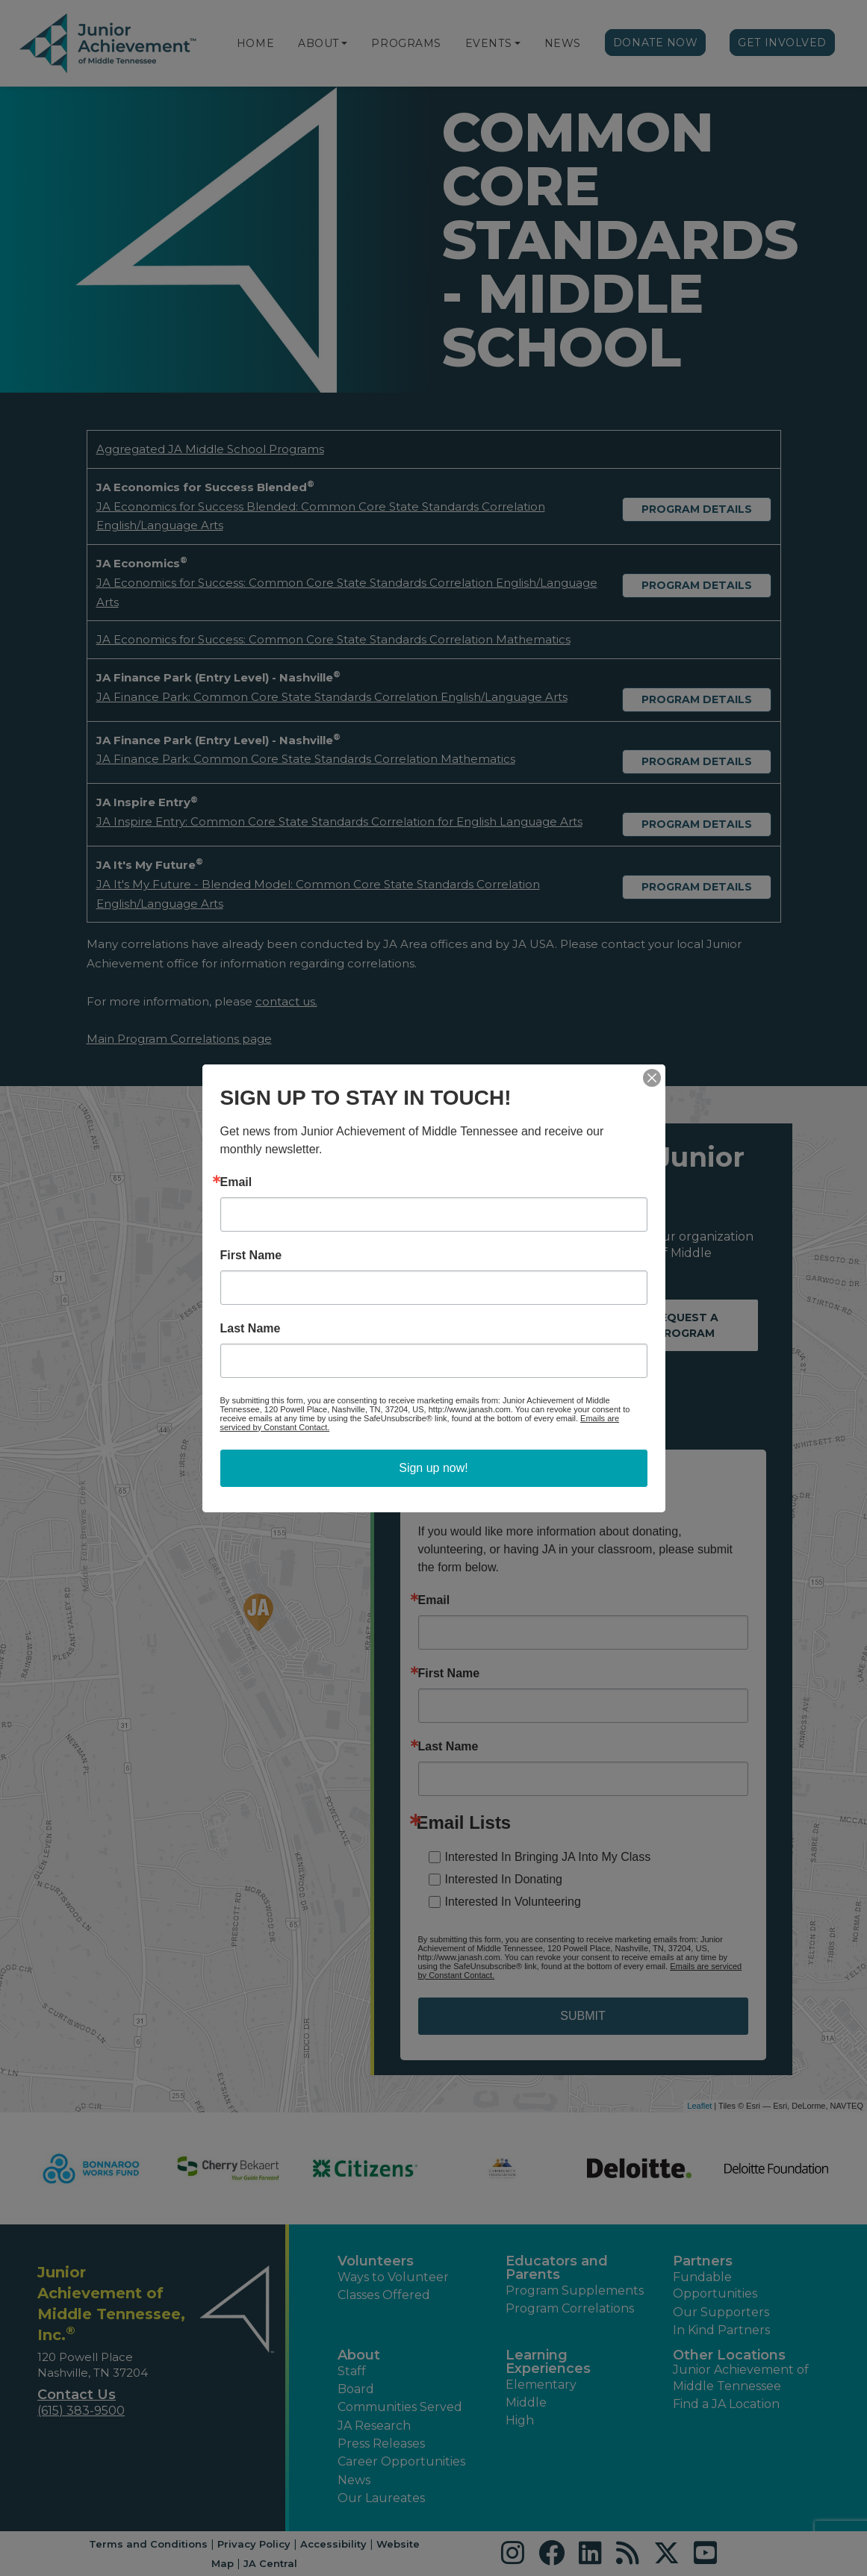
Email (236, 1182)
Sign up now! (433, 1468)
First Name (251, 1256)
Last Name (250, 1329)
